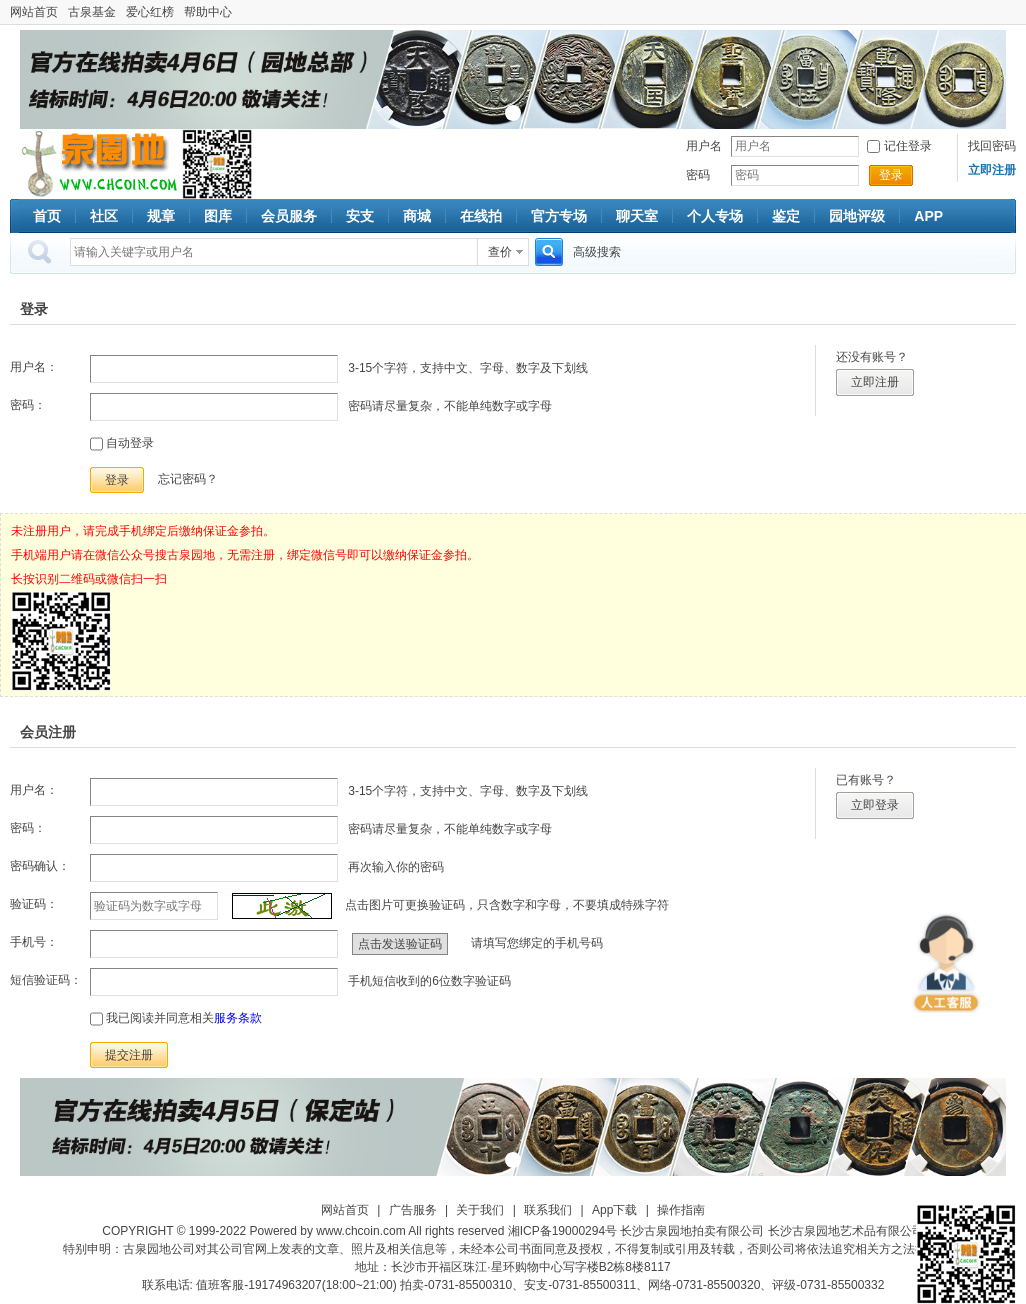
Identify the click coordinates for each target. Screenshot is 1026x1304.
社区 (104, 216)
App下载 (614, 1210)
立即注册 (875, 382)
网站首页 (34, 12)
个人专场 (715, 216)
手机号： (34, 942)
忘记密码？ (188, 479)
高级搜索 (597, 252)
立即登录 (875, 805)
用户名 (704, 146)
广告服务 (413, 1210)
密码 (698, 175)
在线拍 (481, 216)
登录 (891, 175)
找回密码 (992, 146)
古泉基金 (92, 12)
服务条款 (238, 1018)
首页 (47, 216)
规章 (161, 216)
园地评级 (857, 216)
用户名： (34, 367)
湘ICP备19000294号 (562, 1231)
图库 (218, 216)
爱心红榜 (150, 12)
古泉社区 (96, 164)
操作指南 (681, 1210)
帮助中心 (208, 12)
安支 (360, 216)
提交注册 (129, 1055)
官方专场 (559, 216)
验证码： (34, 904)
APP (928, 216)
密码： (28, 405)
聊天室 (637, 216)
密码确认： (40, 866)
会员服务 (289, 216)
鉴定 (786, 216)
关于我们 (480, 1210)
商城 (417, 216)
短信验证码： (46, 980)
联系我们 (548, 1210)
